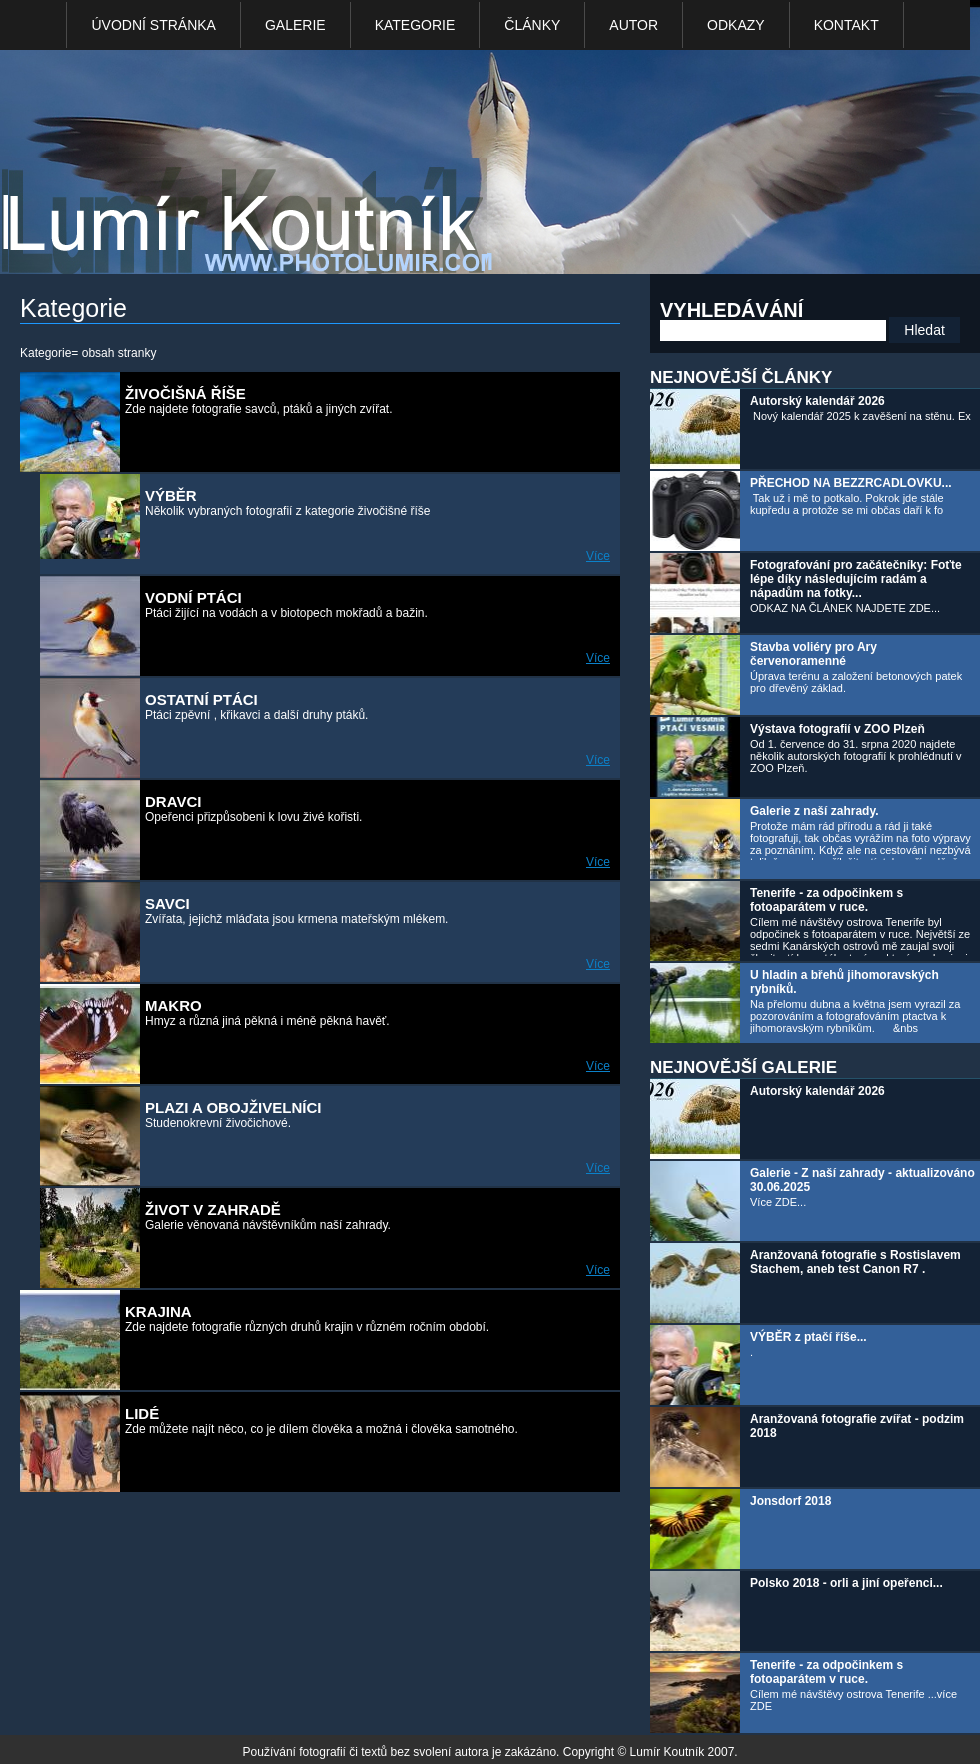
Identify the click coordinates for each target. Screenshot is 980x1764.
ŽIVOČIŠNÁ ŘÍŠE (185, 393)
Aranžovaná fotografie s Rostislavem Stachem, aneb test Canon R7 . (855, 1262)
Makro (173, 1005)
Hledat (924, 330)
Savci (167, 903)
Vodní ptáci (193, 597)
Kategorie (415, 25)
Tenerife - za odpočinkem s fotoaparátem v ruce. (826, 900)
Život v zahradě (213, 1209)
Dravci (173, 801)
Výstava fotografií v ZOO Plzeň (837, 729)
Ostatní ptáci (201, 699)
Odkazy (736, 25)
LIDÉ (142, 1413)
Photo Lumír (258, 166)
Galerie (295, 25)
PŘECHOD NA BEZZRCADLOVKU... (851, 483)
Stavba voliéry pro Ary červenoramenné (813, 654)
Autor (633, 25)
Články (532, 25)
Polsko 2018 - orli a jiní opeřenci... (846, 1583)
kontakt (846, 25)
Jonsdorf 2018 (790, 1501)
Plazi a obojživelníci (233, 1107)
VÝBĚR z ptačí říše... (808, 1337)
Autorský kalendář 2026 (817, 401)
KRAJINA (158, 1311)
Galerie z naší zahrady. (814, 811)
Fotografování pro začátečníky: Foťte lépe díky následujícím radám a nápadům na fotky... (856, 579)
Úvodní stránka (153, 25)
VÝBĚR (171, 495)
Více (598, 556)
